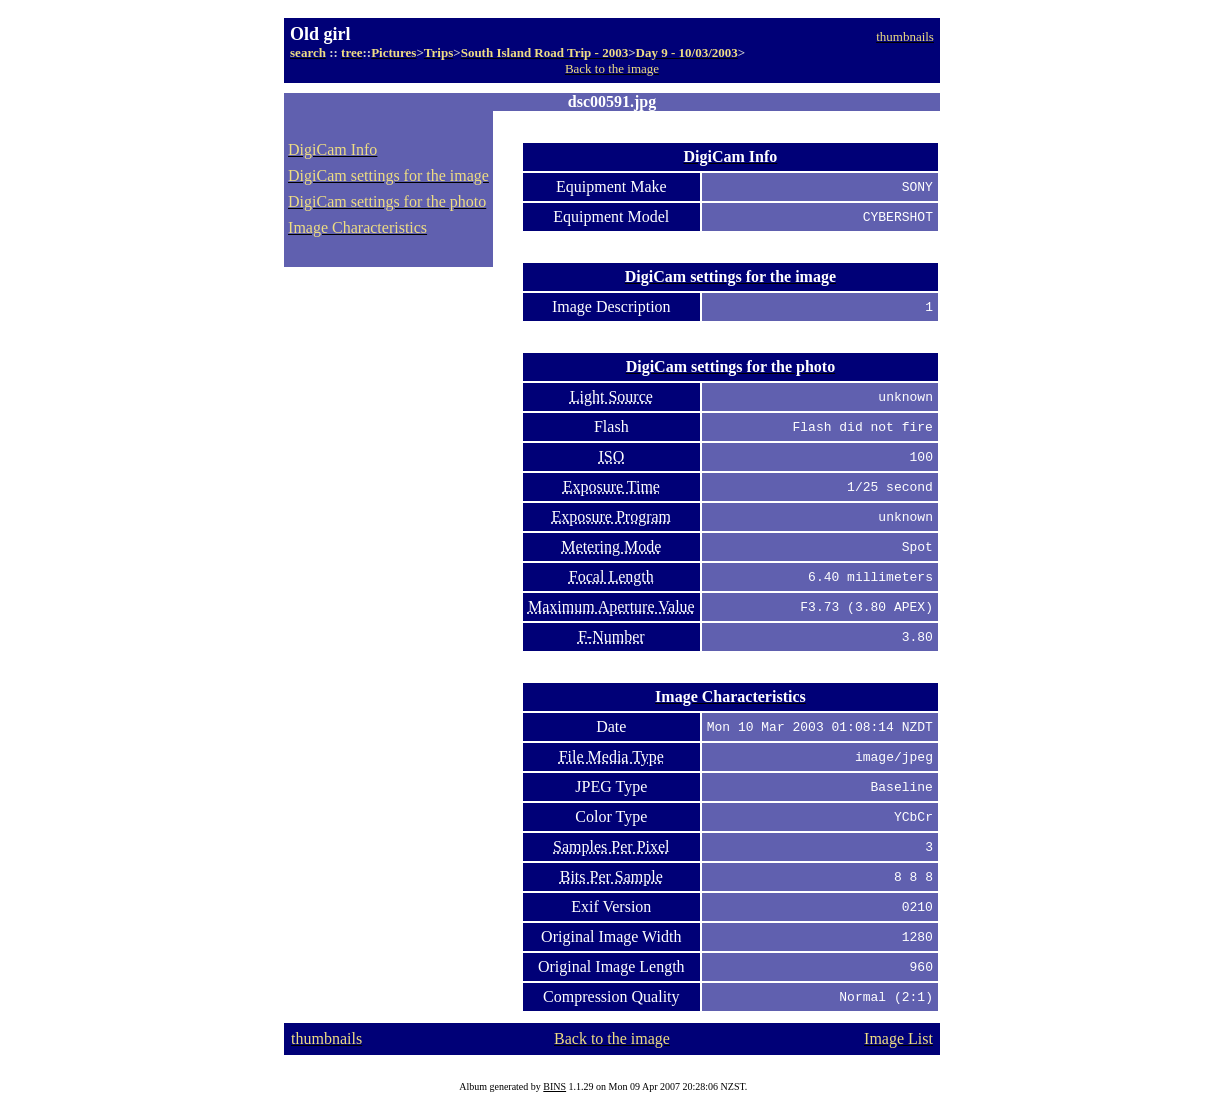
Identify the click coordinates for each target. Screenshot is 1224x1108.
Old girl (320, 34)
